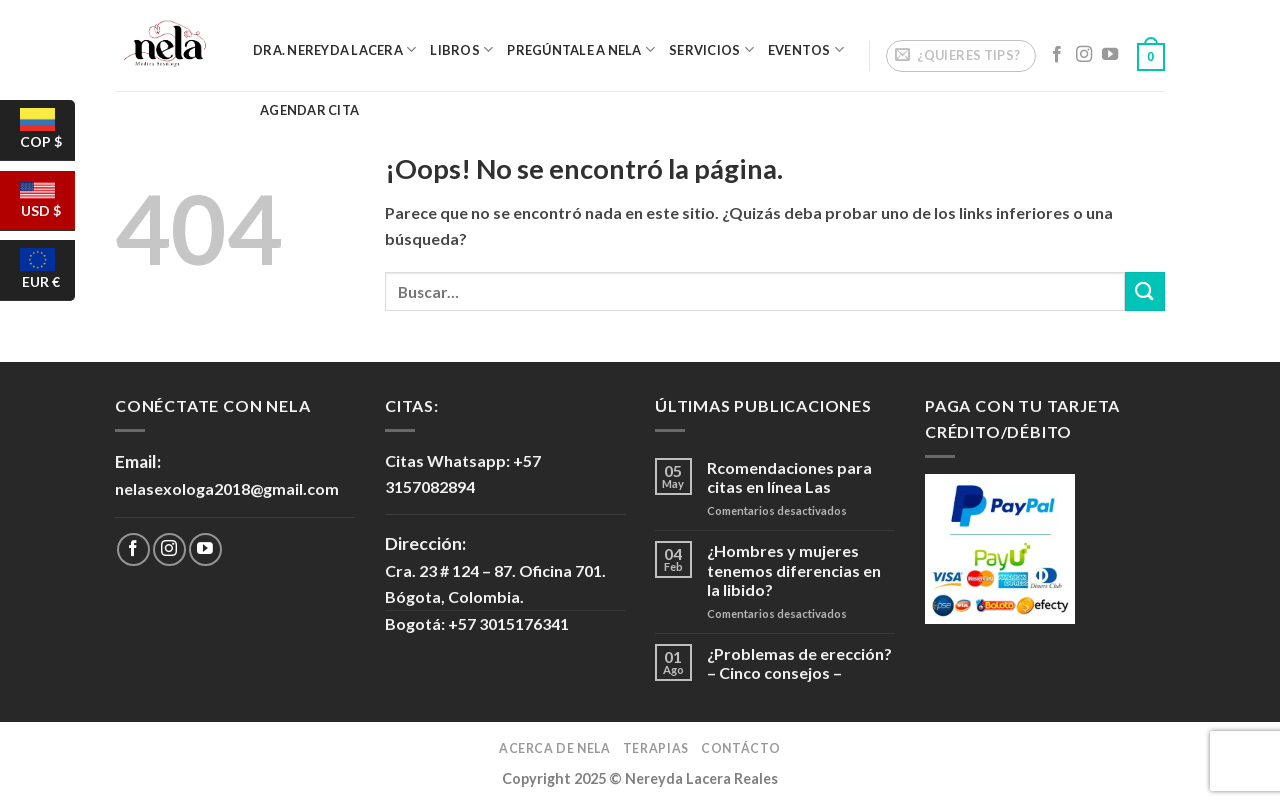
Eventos (806, 49)
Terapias (656, 748)
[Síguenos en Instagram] (1084, 55)
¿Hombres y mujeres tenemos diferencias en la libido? (794, 569)
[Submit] (1145, 291)
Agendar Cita (309, 110)
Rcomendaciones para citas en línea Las (789, 477)
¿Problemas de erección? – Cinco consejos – (799, 663)
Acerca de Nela (555, 748)
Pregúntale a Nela (581, 49)
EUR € (46, 274)
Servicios (711, 49)
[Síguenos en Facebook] (1057, 55)
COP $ (45, 134)
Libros (461, 49)
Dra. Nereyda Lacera (334, 49)
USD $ (45, 206)
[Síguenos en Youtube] (1110, 55)
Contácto (741, 748)
